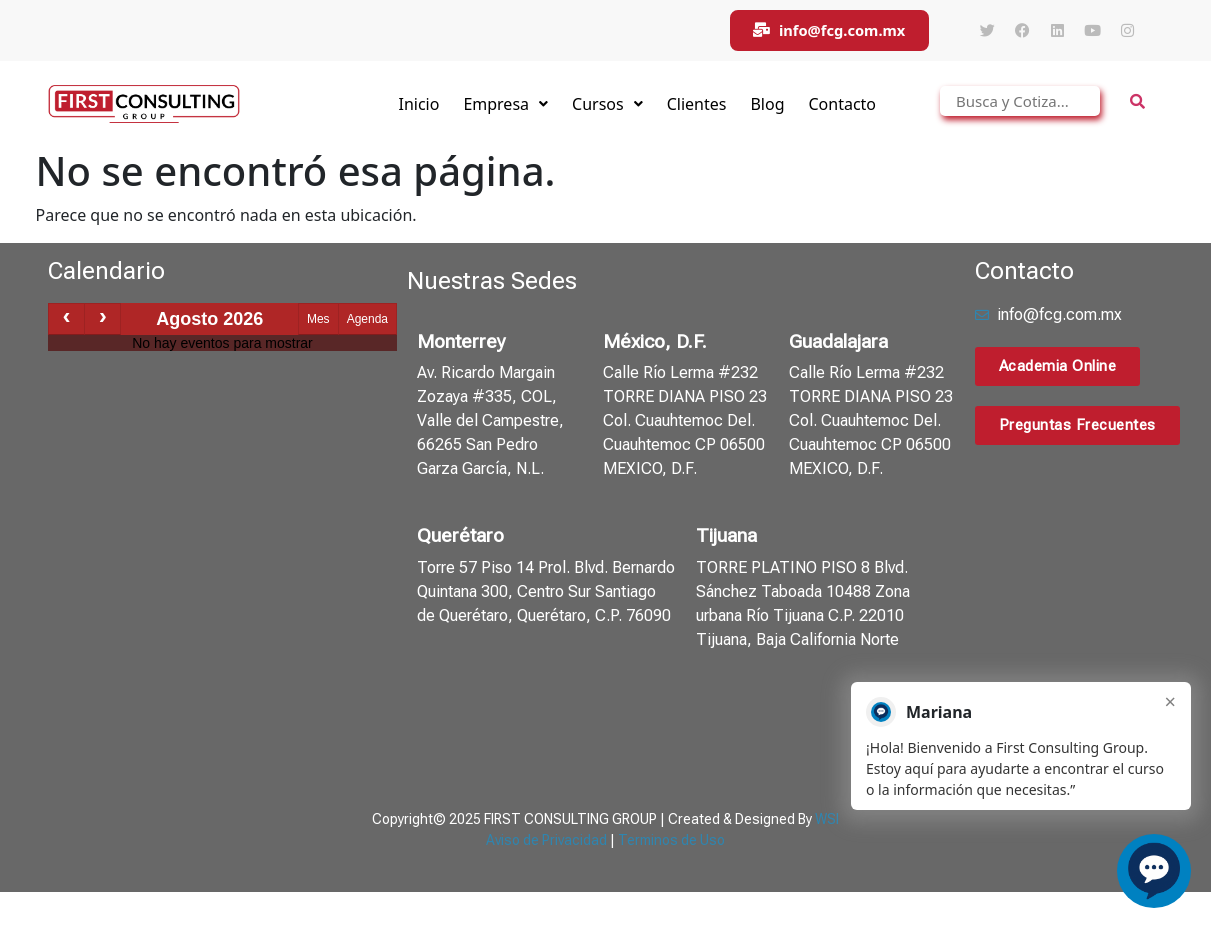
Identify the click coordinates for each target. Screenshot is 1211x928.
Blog (767, 106)
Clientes (697, 106)
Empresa (505, 106)
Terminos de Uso (671, 842)
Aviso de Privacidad (546, 842)
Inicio (418, 106)
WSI (827, 821)
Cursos (607, 106)
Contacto (842, 106)
